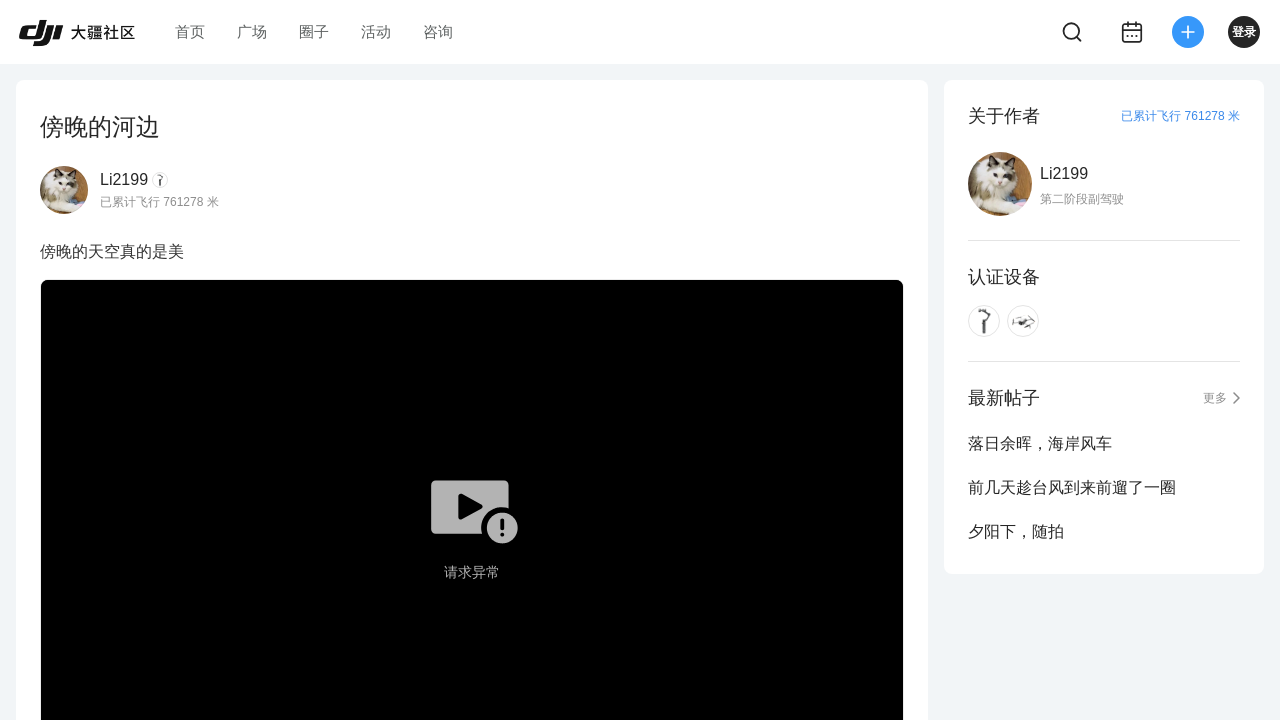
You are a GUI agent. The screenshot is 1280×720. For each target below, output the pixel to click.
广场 (252, 31)
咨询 (438, 31)
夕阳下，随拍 (1016, 531)
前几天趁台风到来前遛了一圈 (1072, 487)
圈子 (314, 31)
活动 (376, 31)
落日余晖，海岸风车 (1040, 443)
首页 (190, 31)
